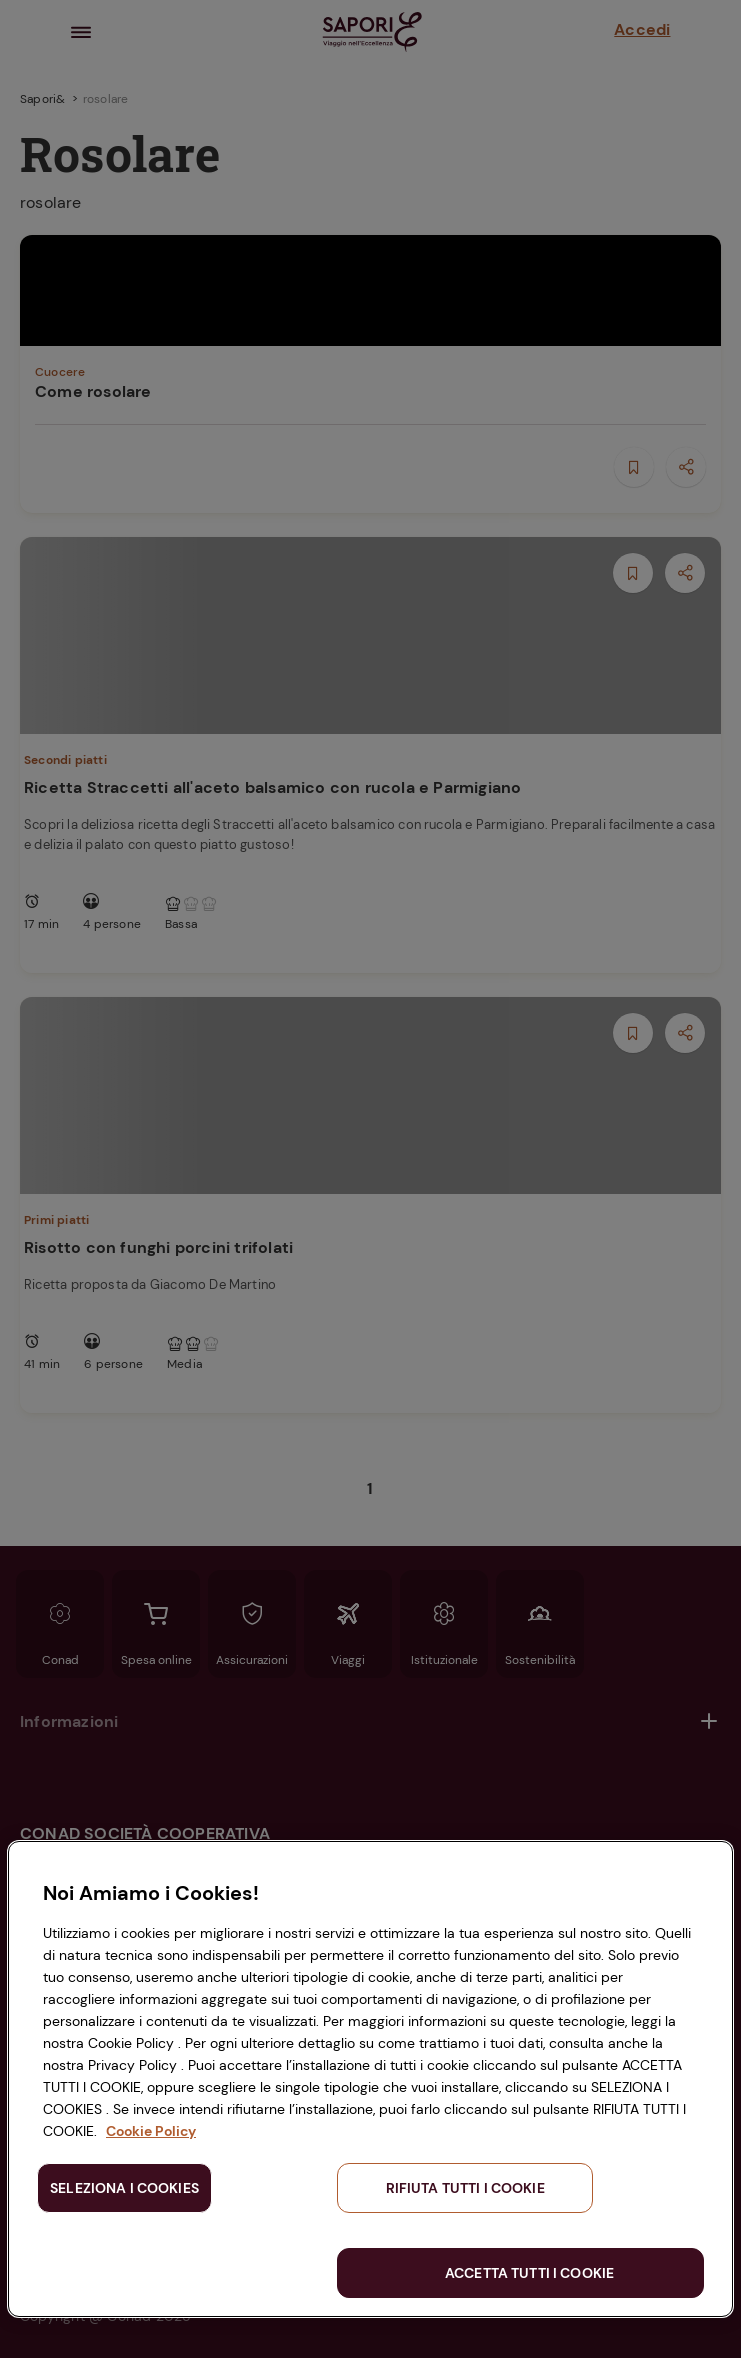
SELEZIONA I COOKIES (124, 2188)
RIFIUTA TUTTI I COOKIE (465, 2188)
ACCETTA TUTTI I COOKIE (529, 2273)
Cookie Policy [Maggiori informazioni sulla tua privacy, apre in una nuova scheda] (151, 2131)
